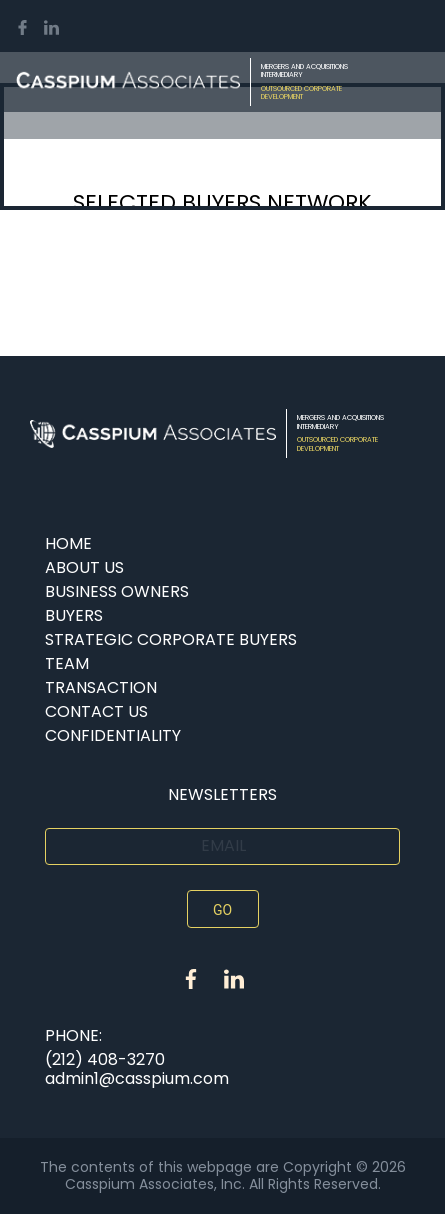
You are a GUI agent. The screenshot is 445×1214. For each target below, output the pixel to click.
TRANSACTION (101, 687)
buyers (74, 615)
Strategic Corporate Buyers (171, 639)
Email (223, 845)
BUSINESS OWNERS (117, 591)
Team (67, 663)
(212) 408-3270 (105, 1059)
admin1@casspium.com (137, 1078)
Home (68, 543)
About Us (84, 567)
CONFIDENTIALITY (113, 735)
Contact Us (96, 711)
